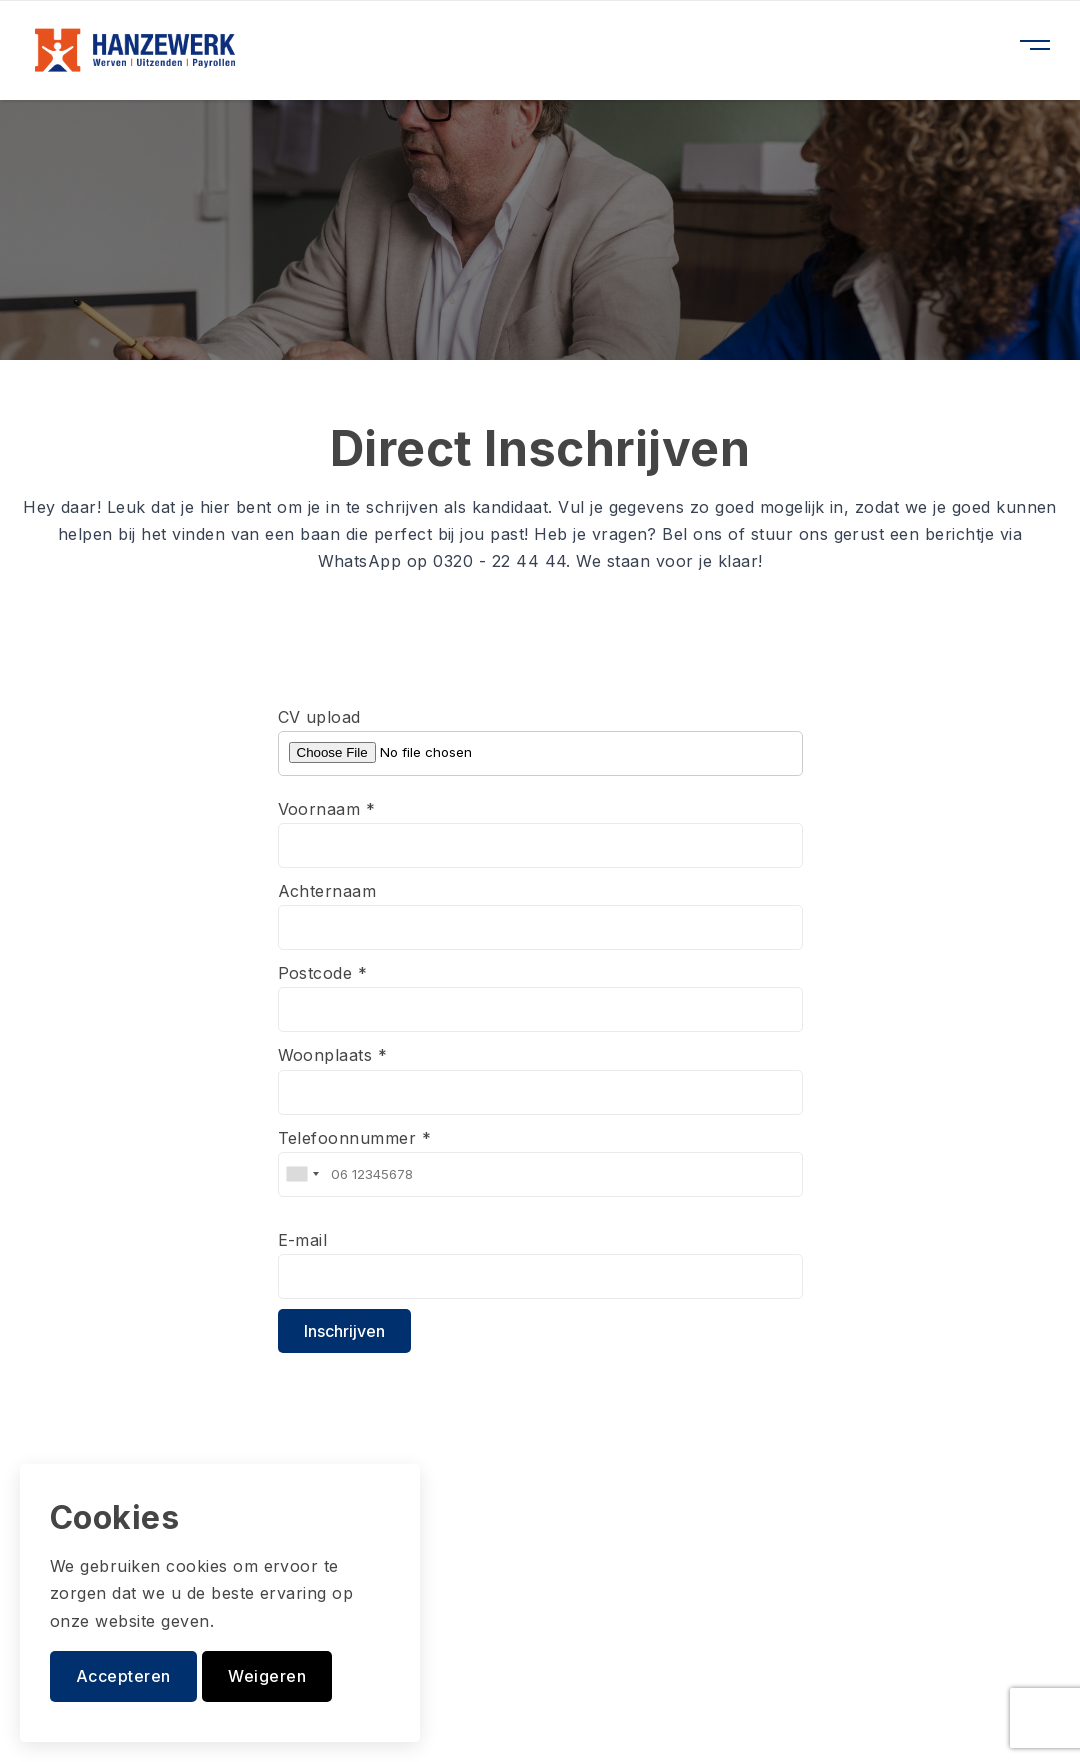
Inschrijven (344, 1331)
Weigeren (267, 1676)
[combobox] (302, 1174)
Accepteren (123, 1676)
